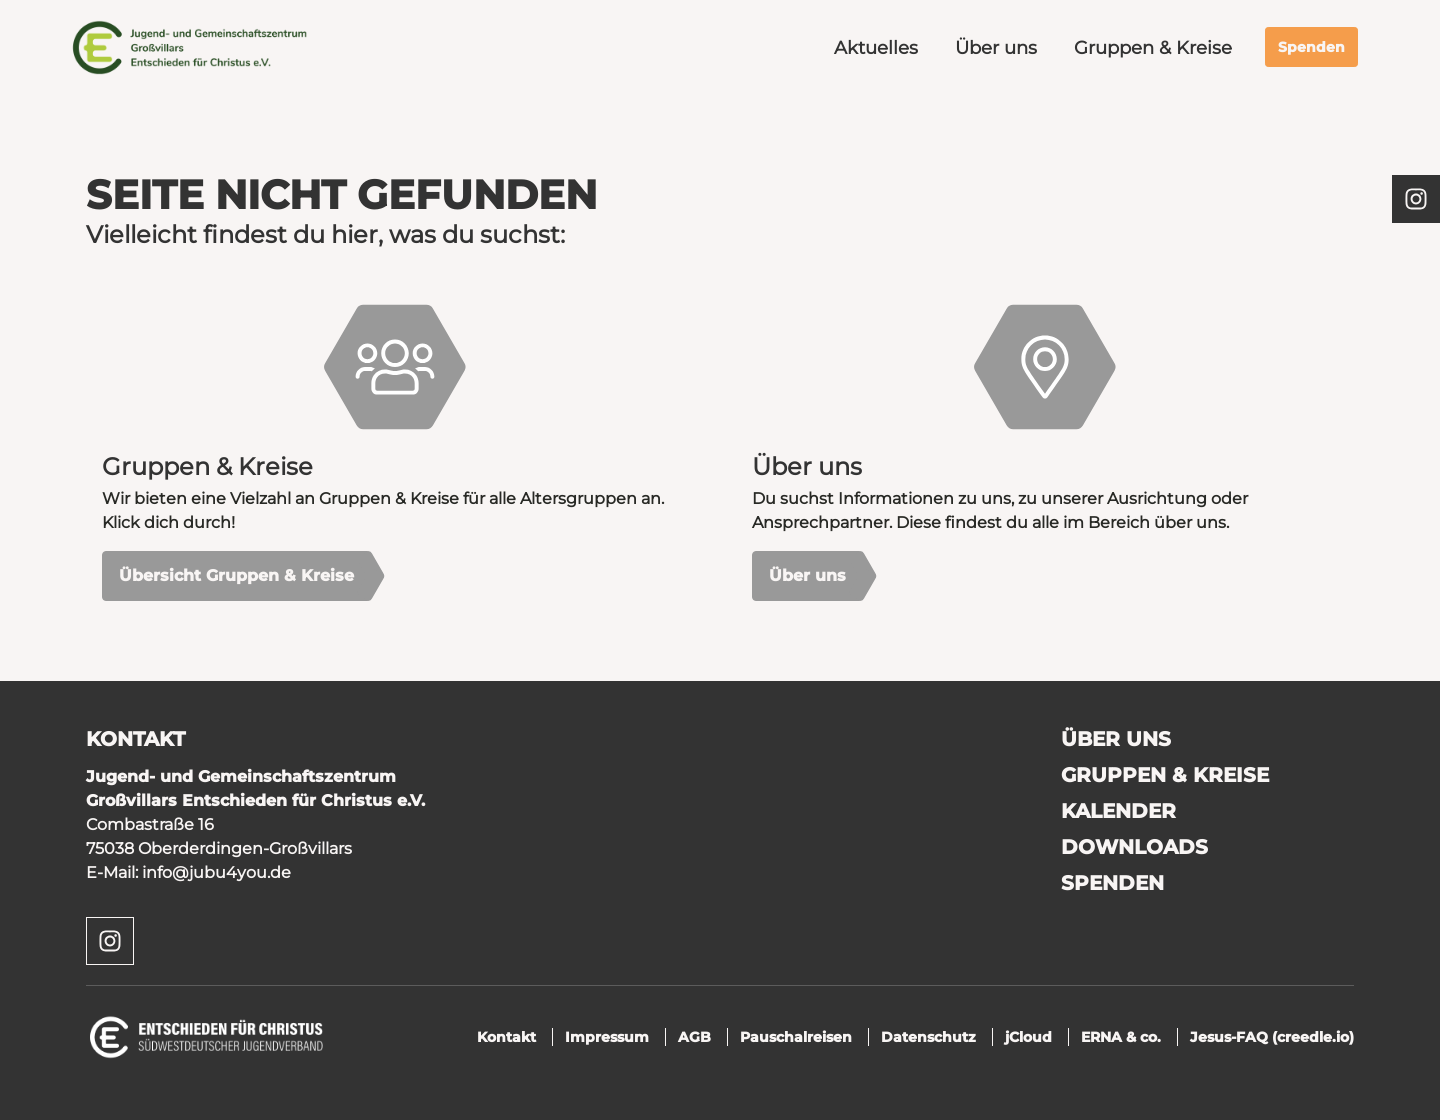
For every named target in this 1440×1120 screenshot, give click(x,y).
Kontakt (506, 1037)
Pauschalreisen (796, 1037)
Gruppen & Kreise (1153, 47)
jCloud (1028, 1037)
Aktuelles (876, 47)
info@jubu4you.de (216, 872)
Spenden (1311, 47)
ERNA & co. (1121, 1037)
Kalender (1118, 811)
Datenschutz (928, 1037)
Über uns (996, 47)
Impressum (607, 1037)
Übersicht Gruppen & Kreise (236, 575)
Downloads (1134, 847)
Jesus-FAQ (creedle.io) (1272, 1037)
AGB (694, 1037)
